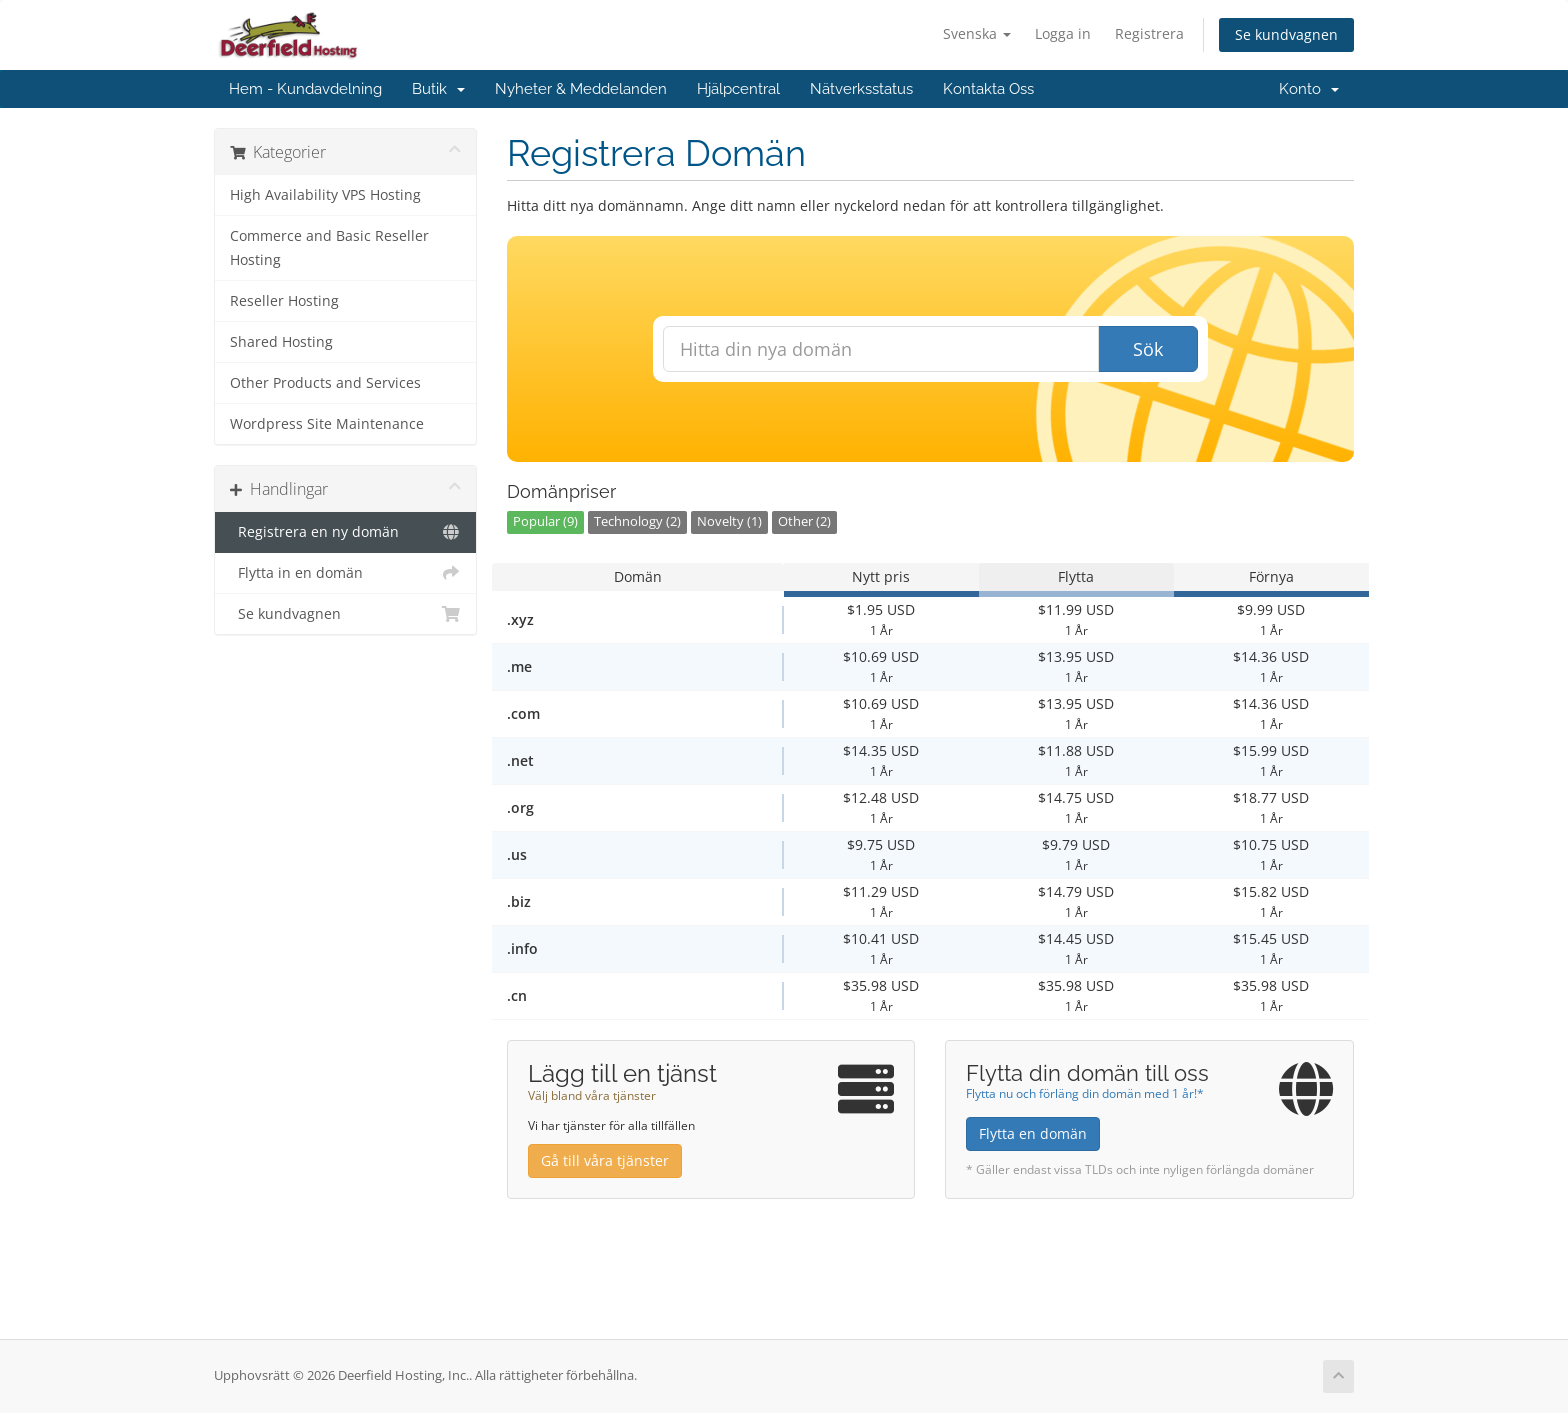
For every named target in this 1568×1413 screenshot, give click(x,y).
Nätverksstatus (861, 89)
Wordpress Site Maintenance (327, 424)
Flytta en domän (1033, 1133)
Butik (438, 89)
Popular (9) (545, 521)
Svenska (977, 33)
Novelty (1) (729, 521)
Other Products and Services (325, 383)
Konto (1309, 89)
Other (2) (804, 521)
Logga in (1063, 33)
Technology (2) (637, 521)
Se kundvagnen (1286, 34)
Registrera (1149, 33)
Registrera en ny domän (345, 532)
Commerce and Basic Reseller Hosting (329, 248)
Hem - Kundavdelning (305, 89)
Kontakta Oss (988, 89)
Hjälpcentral (738, 89)
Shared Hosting (281, 342)
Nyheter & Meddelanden (581, 89)
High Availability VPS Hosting (325, 195)
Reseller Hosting (284, 301)
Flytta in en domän (345, 573)
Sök (1148, 349)
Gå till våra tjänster (605, 1160)
